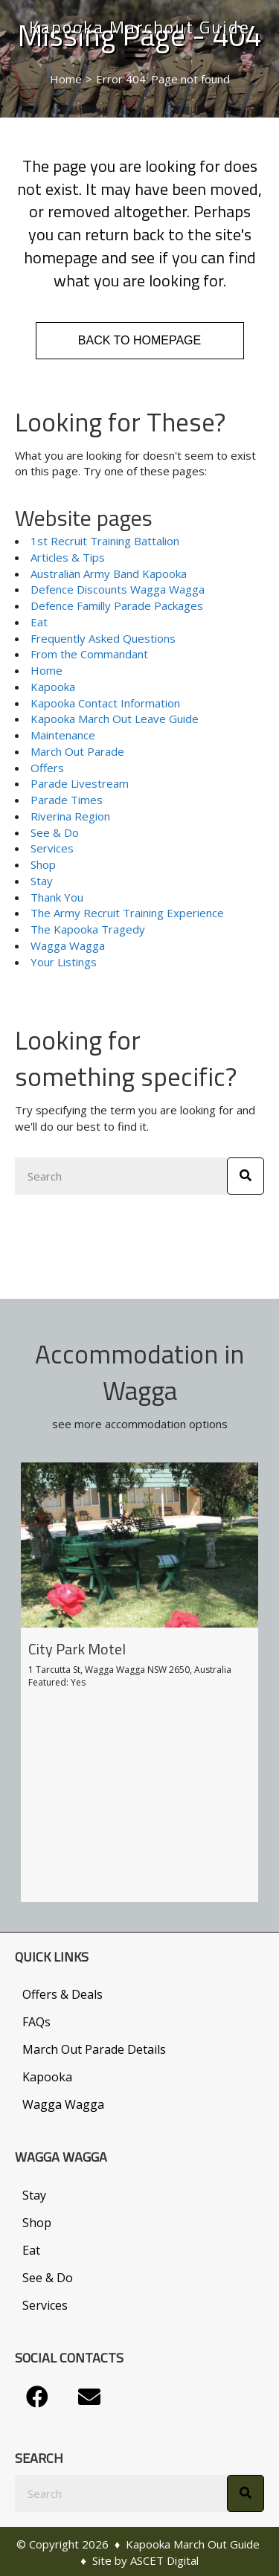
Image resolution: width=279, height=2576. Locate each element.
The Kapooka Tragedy (88, 929)
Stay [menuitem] (34, 2195)
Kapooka (53, 686)
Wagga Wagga (68, 945)
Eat (39, 621)
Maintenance (63, 734)
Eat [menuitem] (31, 2250)
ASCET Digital (164, 2560)
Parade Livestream (80, 783)
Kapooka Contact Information (105, 703)
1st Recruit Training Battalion (105, 540)
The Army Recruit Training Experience (127, 912)
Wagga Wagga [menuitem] (63, 2104)
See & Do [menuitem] (47, 2278)
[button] (37, 2396)
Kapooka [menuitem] (47, 2077)
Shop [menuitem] (36, 2222)
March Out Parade (77, 751)
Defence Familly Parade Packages (117, 605)
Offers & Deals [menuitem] (62, 1994)
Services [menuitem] (45, 2305)
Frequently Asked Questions (103, 638)
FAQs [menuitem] (36, 2022)
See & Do (55, 832)
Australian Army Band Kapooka (109, 573)
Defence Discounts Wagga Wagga (118, 589)
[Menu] (136, 52)
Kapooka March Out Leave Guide (115, 718)
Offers (47, 767)
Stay (42, 880)
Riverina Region (70, 816)
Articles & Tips (68, 557)
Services (52, 848)
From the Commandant (89, 653)
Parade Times (67, 799)
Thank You (57, 897)
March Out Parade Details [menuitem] (94, 2049)
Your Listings (64, 961)
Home (46, 670)
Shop (43, 864)
